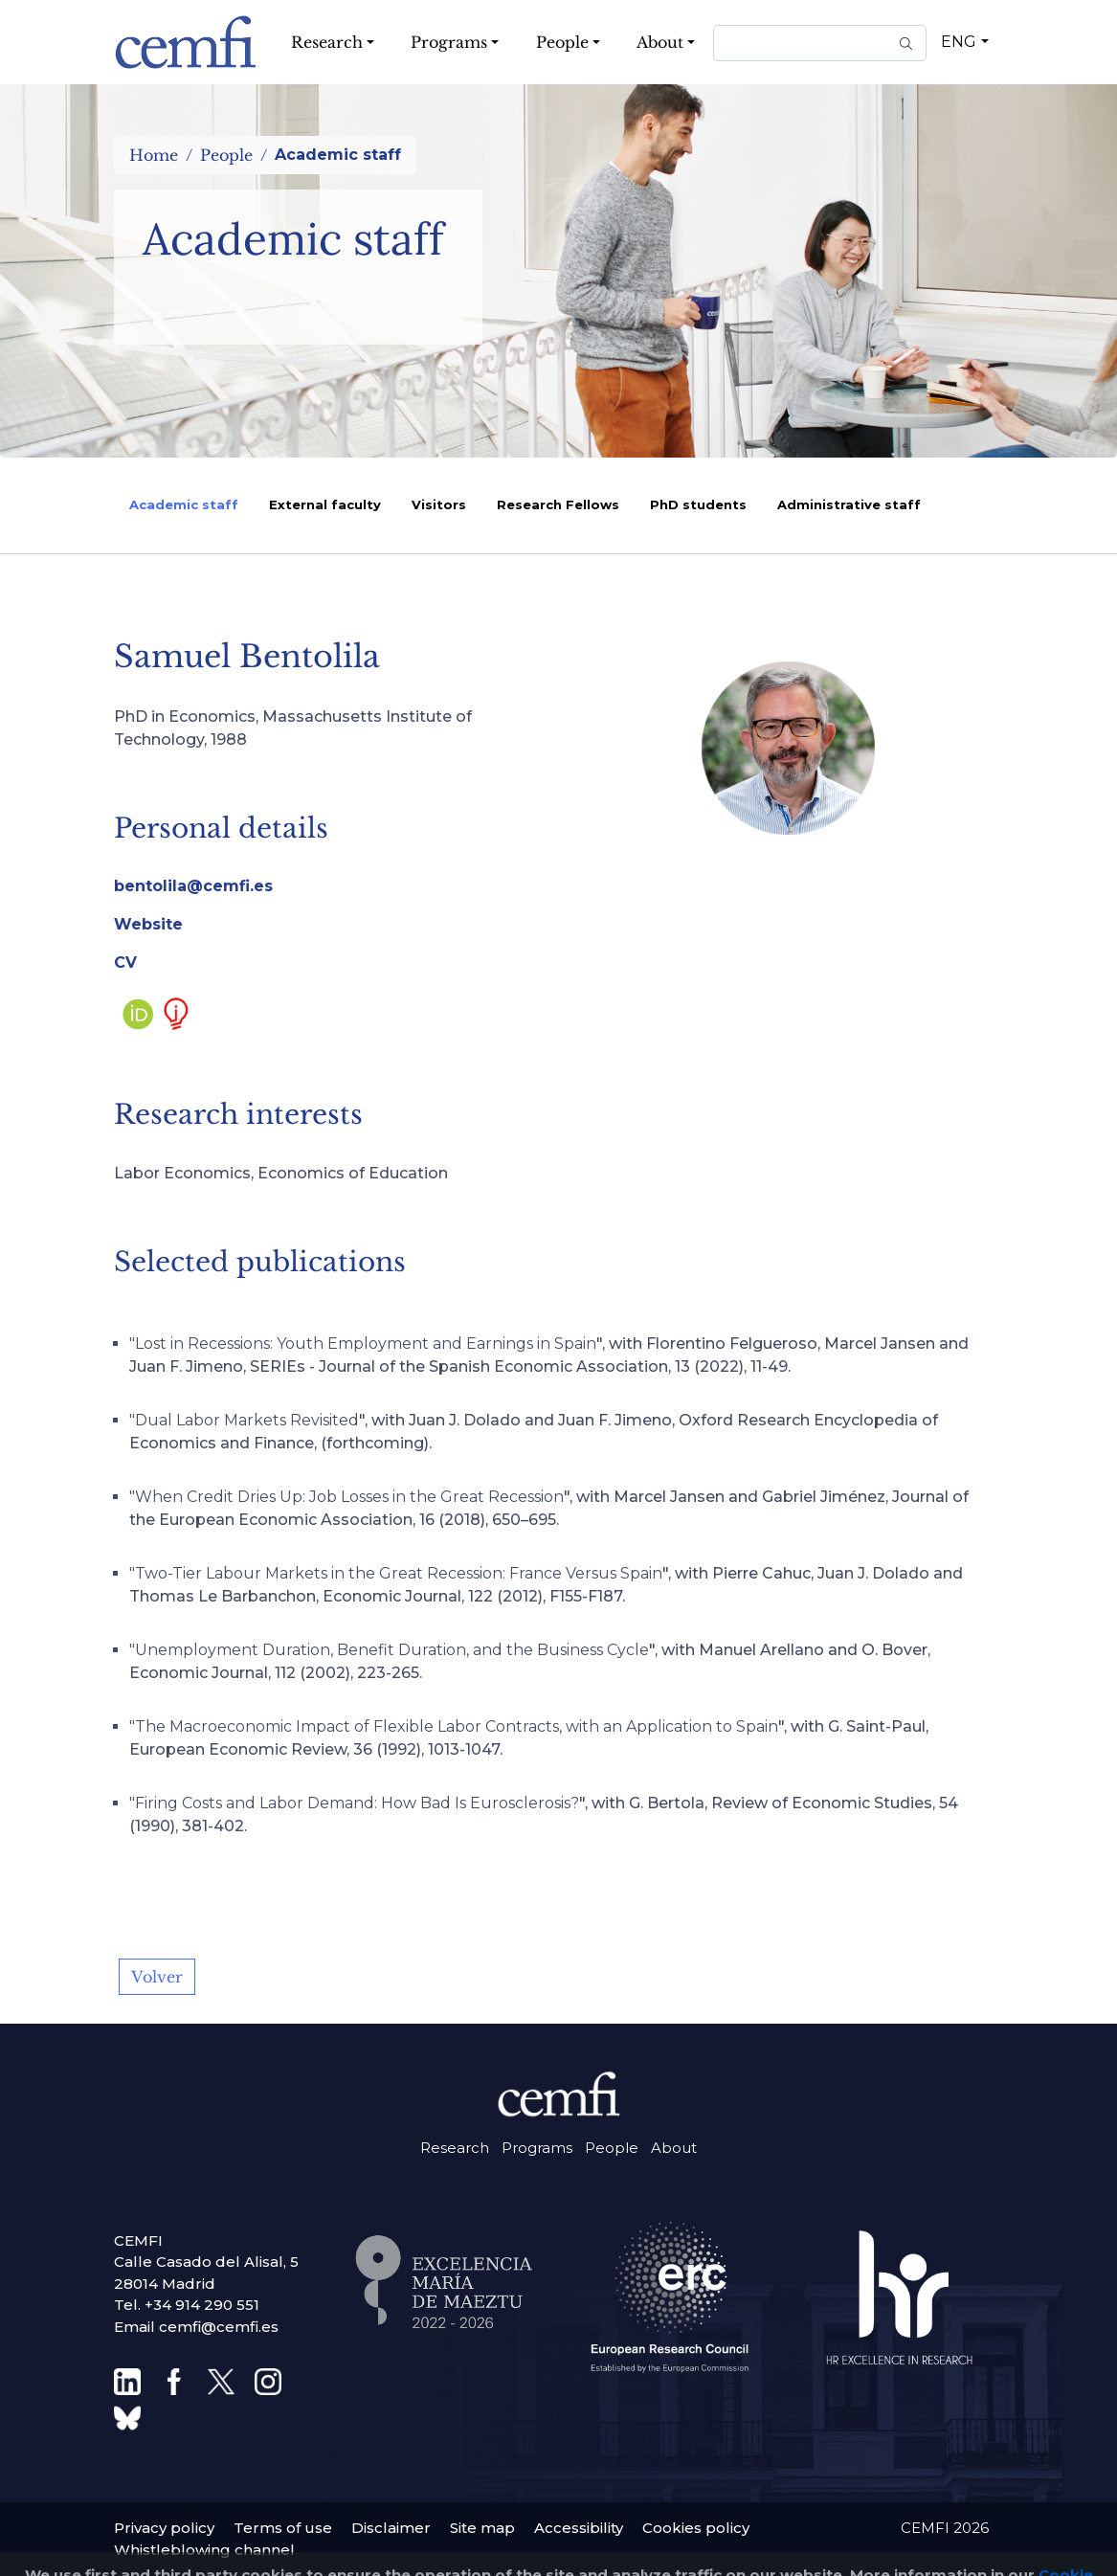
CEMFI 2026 (945, 2528)
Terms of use (283, 2528)
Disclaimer (391, 2528)
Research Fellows (558, 504)
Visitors (439, 504)
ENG (958, 42)
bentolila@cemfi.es (193, 886)
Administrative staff (849, 504)
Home (153, 155)
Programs (537, 2148)
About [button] (660, 42)
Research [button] (327, 42)
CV (125, 962)
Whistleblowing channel (204, 2550)
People (226, 155)
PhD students (698, 504)
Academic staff (183, 504)
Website (148, 924)
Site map (482, 2528)
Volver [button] (157, 1976)
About (674, 2148)
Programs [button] (449, 42)
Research (454, 2148)
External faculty (325, 504)
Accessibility (578, 2528)
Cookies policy (695, 2528)
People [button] (562, 42)
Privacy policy (164, 2528)
